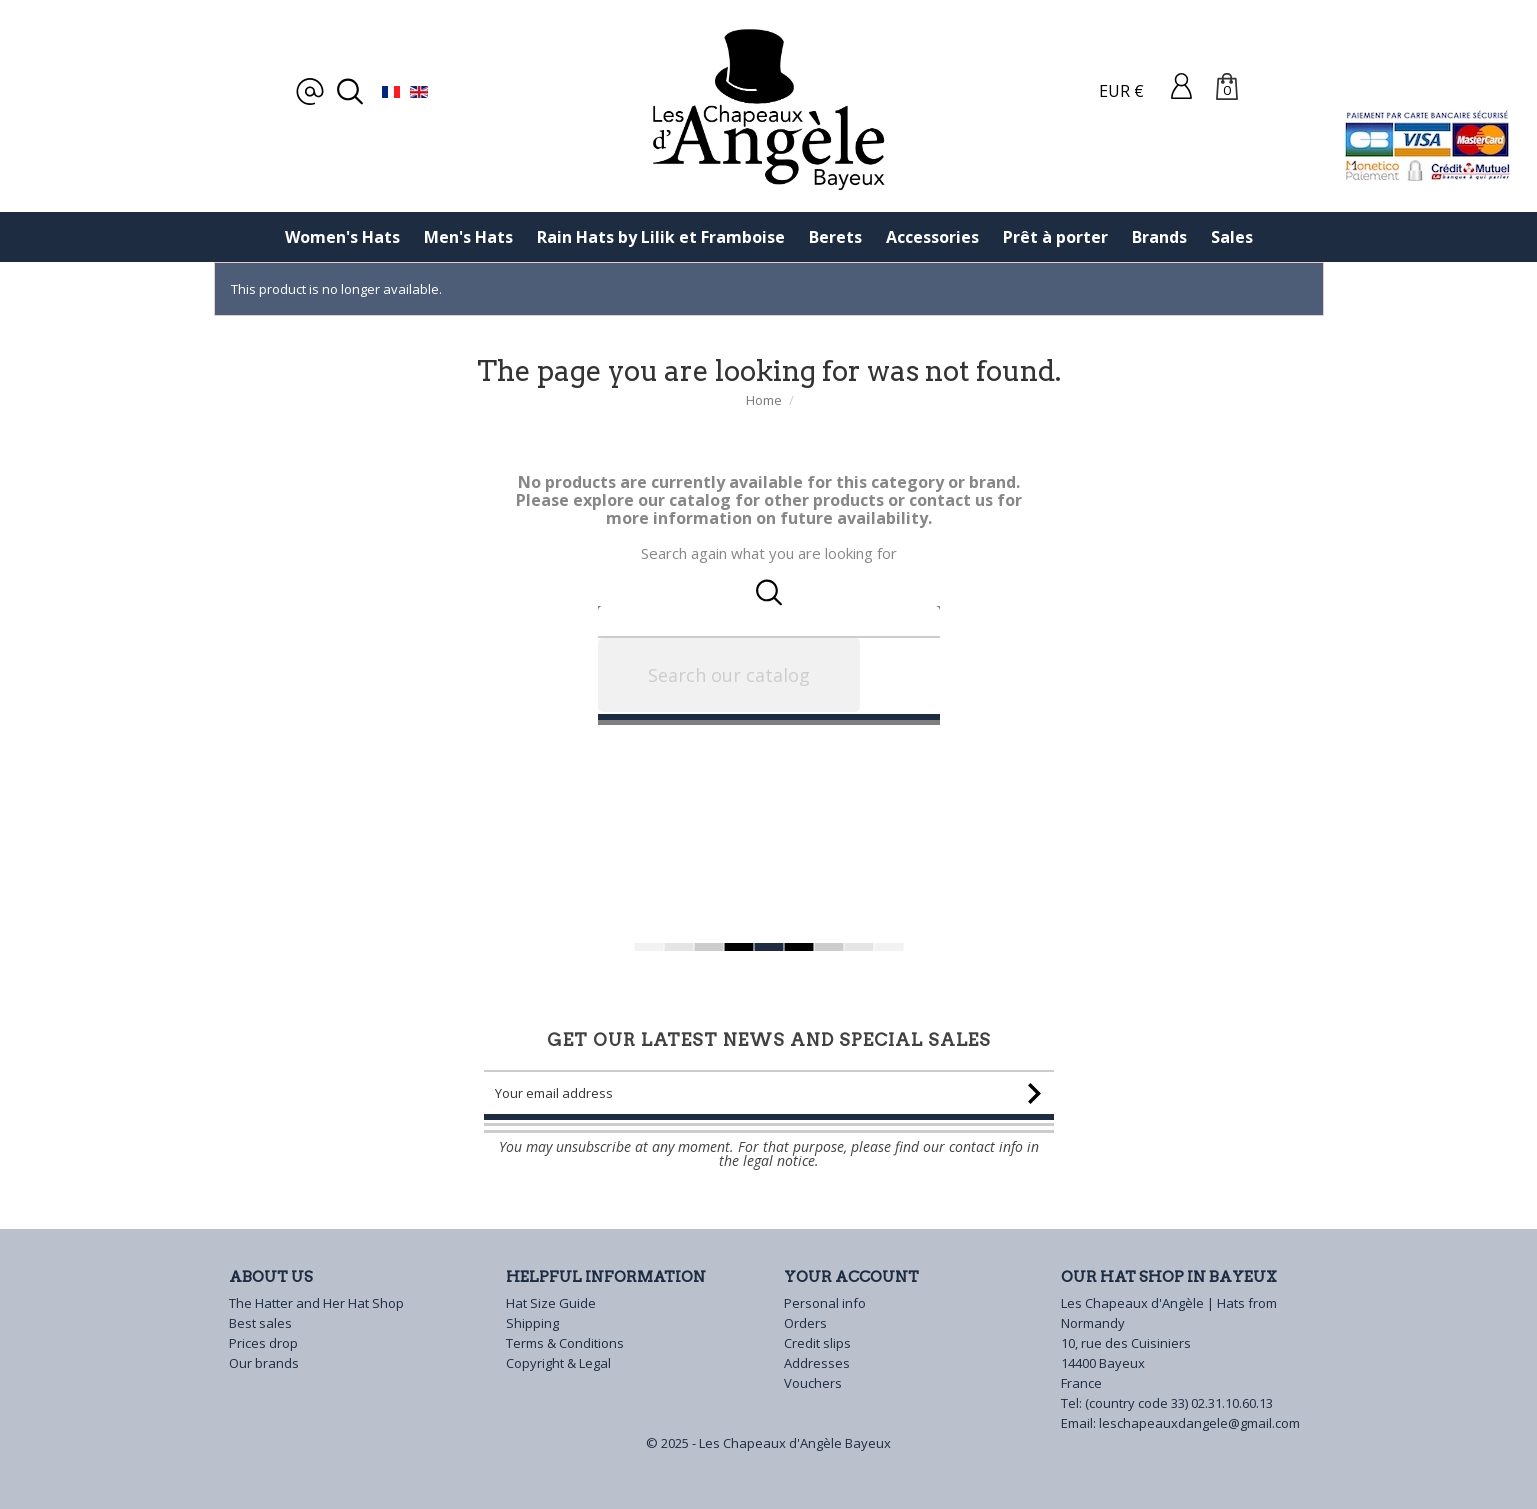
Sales (1232, 237)
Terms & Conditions (565, 1343)
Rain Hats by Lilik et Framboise (661, 237)
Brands (1159, 237)
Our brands (264, 1363)
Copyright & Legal (558, 1363)
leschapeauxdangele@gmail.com (1199, 1423)
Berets (835, 237)
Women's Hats (342, 237)
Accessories (932, 237)
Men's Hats (468, 237)
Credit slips (817, 1343)
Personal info (825, 1303)
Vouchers (813, 1383)
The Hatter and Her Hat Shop (316, 1303)
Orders (805, 1323)
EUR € (1121, 91)
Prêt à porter (1055, 237)
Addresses (817, 1363)
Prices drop (263, 1343)
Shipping (532, 1323)
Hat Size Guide (551, 1303)
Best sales (260, 1323)
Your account (851, 1277)
